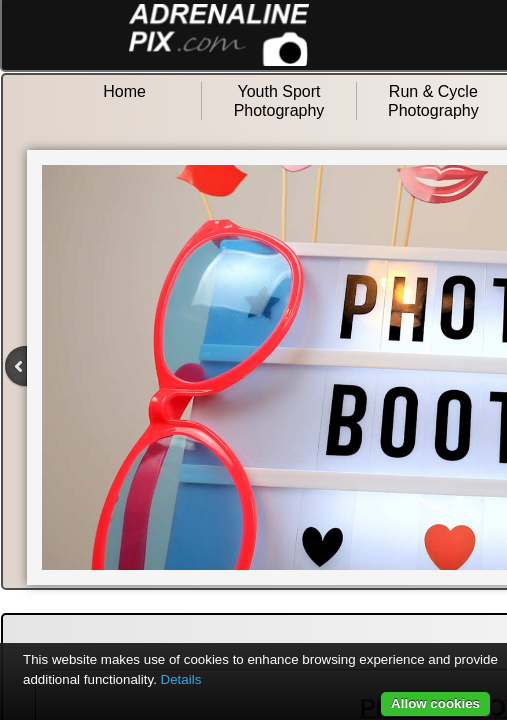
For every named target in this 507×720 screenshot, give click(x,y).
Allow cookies (435, 703)
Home (124, 91)
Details (181, 679)
